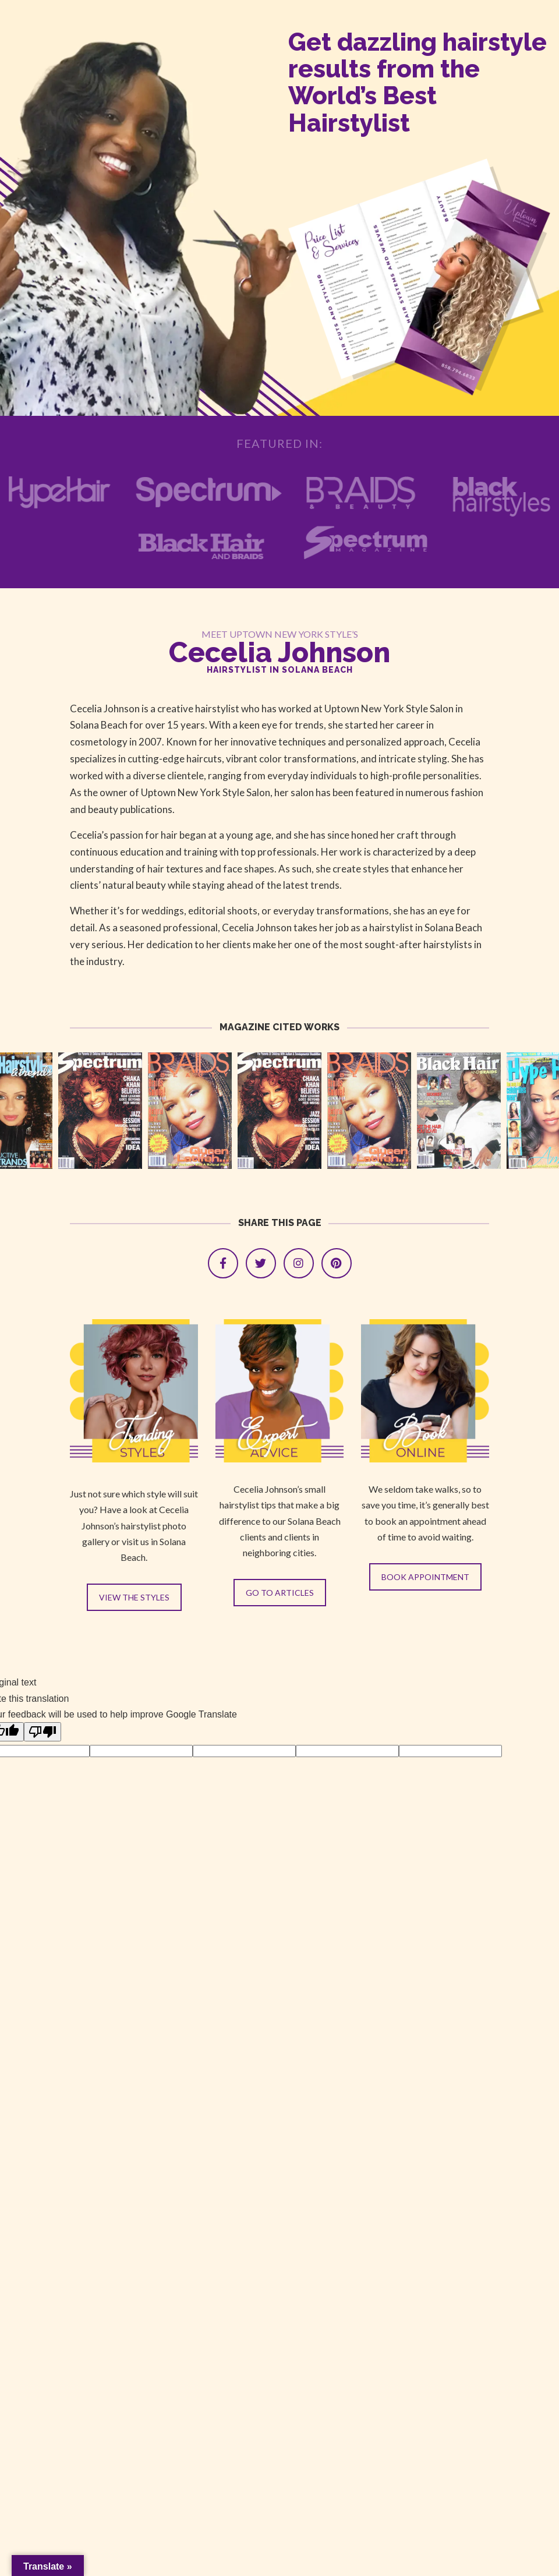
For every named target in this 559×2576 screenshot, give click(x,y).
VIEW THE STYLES (134, 1597)
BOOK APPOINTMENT (425, 1577)
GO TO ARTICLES (280, 1593)
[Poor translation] (42, 1731)
